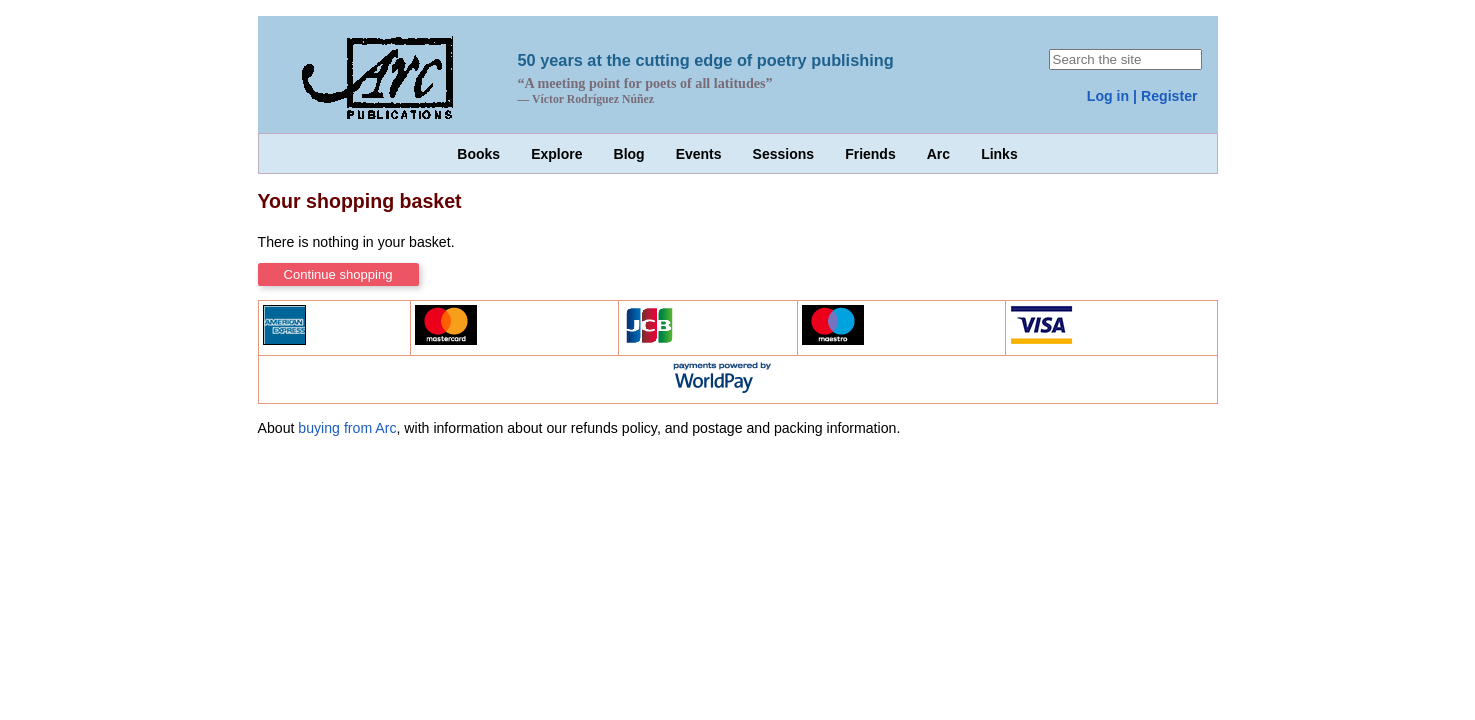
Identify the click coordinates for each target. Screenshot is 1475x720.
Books (478, 154)
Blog (629, 154)
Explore (556, 154)
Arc (938, 154)
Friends (870, 154)
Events (699, 154)
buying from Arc (347, 428)
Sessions (783, 154)
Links (999, 154)
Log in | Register (1142, 96)
